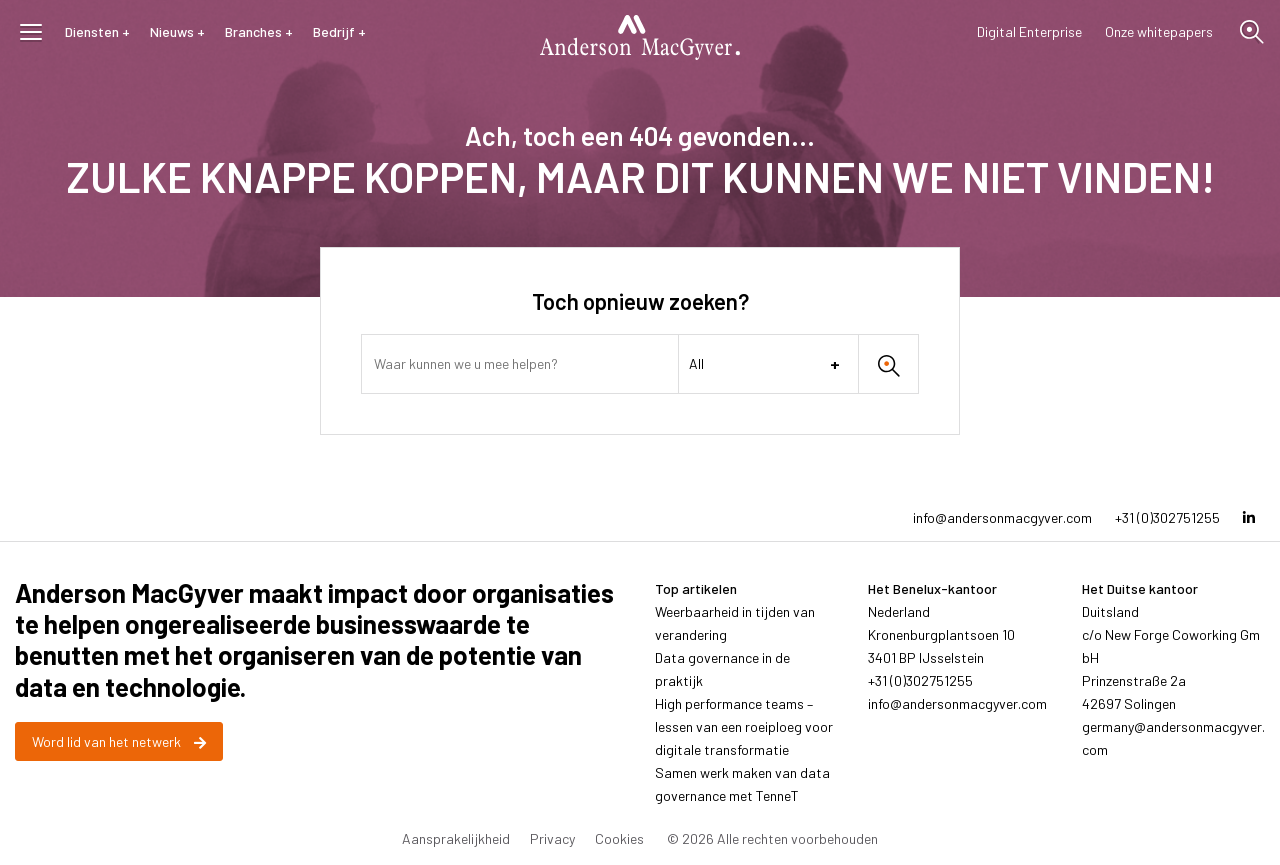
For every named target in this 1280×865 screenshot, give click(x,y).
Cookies (619, 838)
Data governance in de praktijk (722, 669)
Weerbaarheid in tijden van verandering (735, 623)
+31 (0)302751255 (1167, 517)
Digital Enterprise (1029, 31)
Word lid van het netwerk (119, 741)
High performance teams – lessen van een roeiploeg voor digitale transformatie (744, 726)
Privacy (552, 838)
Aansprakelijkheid (456, 838)
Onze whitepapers (1159, 31)
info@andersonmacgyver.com (1002, 517)
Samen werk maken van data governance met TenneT (742, 784)
